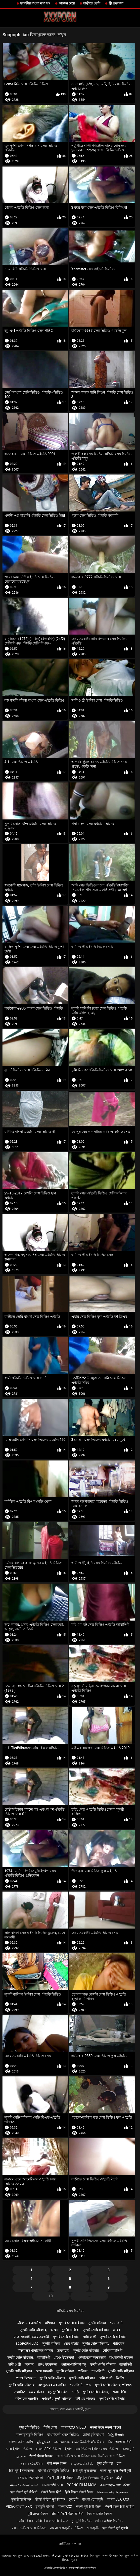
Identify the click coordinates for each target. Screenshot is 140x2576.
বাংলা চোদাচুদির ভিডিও (66, 2528)
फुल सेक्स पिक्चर (21, 2499)
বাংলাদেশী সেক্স (52, 2485)
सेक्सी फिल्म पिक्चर (40, 2456)
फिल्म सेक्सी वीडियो (119, 2442)
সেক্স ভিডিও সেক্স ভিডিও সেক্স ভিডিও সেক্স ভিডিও (90, 2456)
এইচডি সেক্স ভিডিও (70, 2311)
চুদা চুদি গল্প (105, 2463)
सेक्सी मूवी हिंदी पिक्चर (60, 2478)
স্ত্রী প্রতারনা (116, 3)
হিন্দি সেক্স (50, 2427)
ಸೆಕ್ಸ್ (119, 2478)
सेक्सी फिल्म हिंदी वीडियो (119, 2506)
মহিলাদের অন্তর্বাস (29, 2323)
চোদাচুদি (93, 2528)
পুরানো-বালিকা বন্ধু (73, 2364)
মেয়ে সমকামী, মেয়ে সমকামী (31, 2337)
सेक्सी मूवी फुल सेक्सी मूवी (115, 2471)
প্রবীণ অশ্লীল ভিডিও (109, 2521)
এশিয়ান (50, 2323)
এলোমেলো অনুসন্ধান (92, 2357)
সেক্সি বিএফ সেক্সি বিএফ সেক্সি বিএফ (42, 2521)
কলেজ (29, 2364)
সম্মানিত (19, 2392)
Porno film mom (81, 2485)
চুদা (119, 2463)
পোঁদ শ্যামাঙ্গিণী (112, 2350)
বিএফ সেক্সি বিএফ (99, 2514)
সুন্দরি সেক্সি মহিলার (71, 2323)
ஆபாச (20, 2456)
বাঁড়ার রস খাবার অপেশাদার (35, 2350)
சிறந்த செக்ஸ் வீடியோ (95, 2478)
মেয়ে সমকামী (44, 2371)
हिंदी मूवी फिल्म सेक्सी (21, 2471)
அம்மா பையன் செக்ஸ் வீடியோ (79, 2442)
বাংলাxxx (65, 2506)
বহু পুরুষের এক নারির (52, 2385)
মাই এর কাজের (85, 2399)
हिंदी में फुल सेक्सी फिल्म (79, 2492)
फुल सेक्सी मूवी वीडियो (23, 2492)
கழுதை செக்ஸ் (81, 2463)
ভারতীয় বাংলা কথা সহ (35, 3)
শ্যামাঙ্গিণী (116, 2323)
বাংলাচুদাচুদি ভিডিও (29, 2435)
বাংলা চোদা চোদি (21, 2442)
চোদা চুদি (128, 2449)
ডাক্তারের (63, 2350)
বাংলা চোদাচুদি (92, 2499)
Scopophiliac (27, 2343)
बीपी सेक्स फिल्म (56, 2463)
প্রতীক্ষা (83, 2371)
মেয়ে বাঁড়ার (71, 2343)
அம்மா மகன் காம (24, 2485)
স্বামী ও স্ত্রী (89, 2337)
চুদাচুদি (73, 2499)
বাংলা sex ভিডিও (48, 2449)
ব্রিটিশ (120, 2378)
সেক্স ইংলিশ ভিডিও (19, 2449)
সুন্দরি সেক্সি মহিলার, (33, 2330)
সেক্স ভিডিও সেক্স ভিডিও (29, 2528)
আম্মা (54, 2330)
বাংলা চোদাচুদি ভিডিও (53, 2471)
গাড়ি (75, 2392)
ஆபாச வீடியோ (31, 2463)
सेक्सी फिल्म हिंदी (51, 2492)
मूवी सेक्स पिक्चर (38, 2514)
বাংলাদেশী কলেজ (121, 2357)
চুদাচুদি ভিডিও (81, 2521)
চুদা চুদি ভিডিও (29, 2427)
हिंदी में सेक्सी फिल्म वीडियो (67, 2514)
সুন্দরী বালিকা (97, 2323)
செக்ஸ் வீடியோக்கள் (113, 2492)
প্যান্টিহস (118, 2343)
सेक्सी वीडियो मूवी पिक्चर (50, 2499)
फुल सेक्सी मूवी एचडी (115, 2528)
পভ (88, 2385)
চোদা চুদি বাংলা (93, 2435)
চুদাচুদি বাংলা (45, 2506)
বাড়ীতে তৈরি (91, 3)
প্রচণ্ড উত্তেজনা (64, 2357)
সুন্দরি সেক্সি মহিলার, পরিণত (113, 2385)
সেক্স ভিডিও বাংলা (30, 2478)
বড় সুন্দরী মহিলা (57, 2392)
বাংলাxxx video (73, 2427)
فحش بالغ (43, 2442)
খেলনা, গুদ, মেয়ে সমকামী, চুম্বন (70, 2409)
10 (51, 2296)
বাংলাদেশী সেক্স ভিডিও (63, 2435)
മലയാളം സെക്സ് (115, 2485)
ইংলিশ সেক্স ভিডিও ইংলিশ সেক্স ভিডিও (91, 2449)
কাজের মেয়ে (67, 3)
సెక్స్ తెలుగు (116, 2435)
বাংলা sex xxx (118, 2499)
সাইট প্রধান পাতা (70, 2544)
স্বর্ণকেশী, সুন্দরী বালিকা (57, 2399)
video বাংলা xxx (19, 2506)
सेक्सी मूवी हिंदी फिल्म (88, 2506)
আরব (116, 2330)
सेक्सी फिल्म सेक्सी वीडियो (105, 2427)
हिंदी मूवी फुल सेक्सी (84, 2471)
